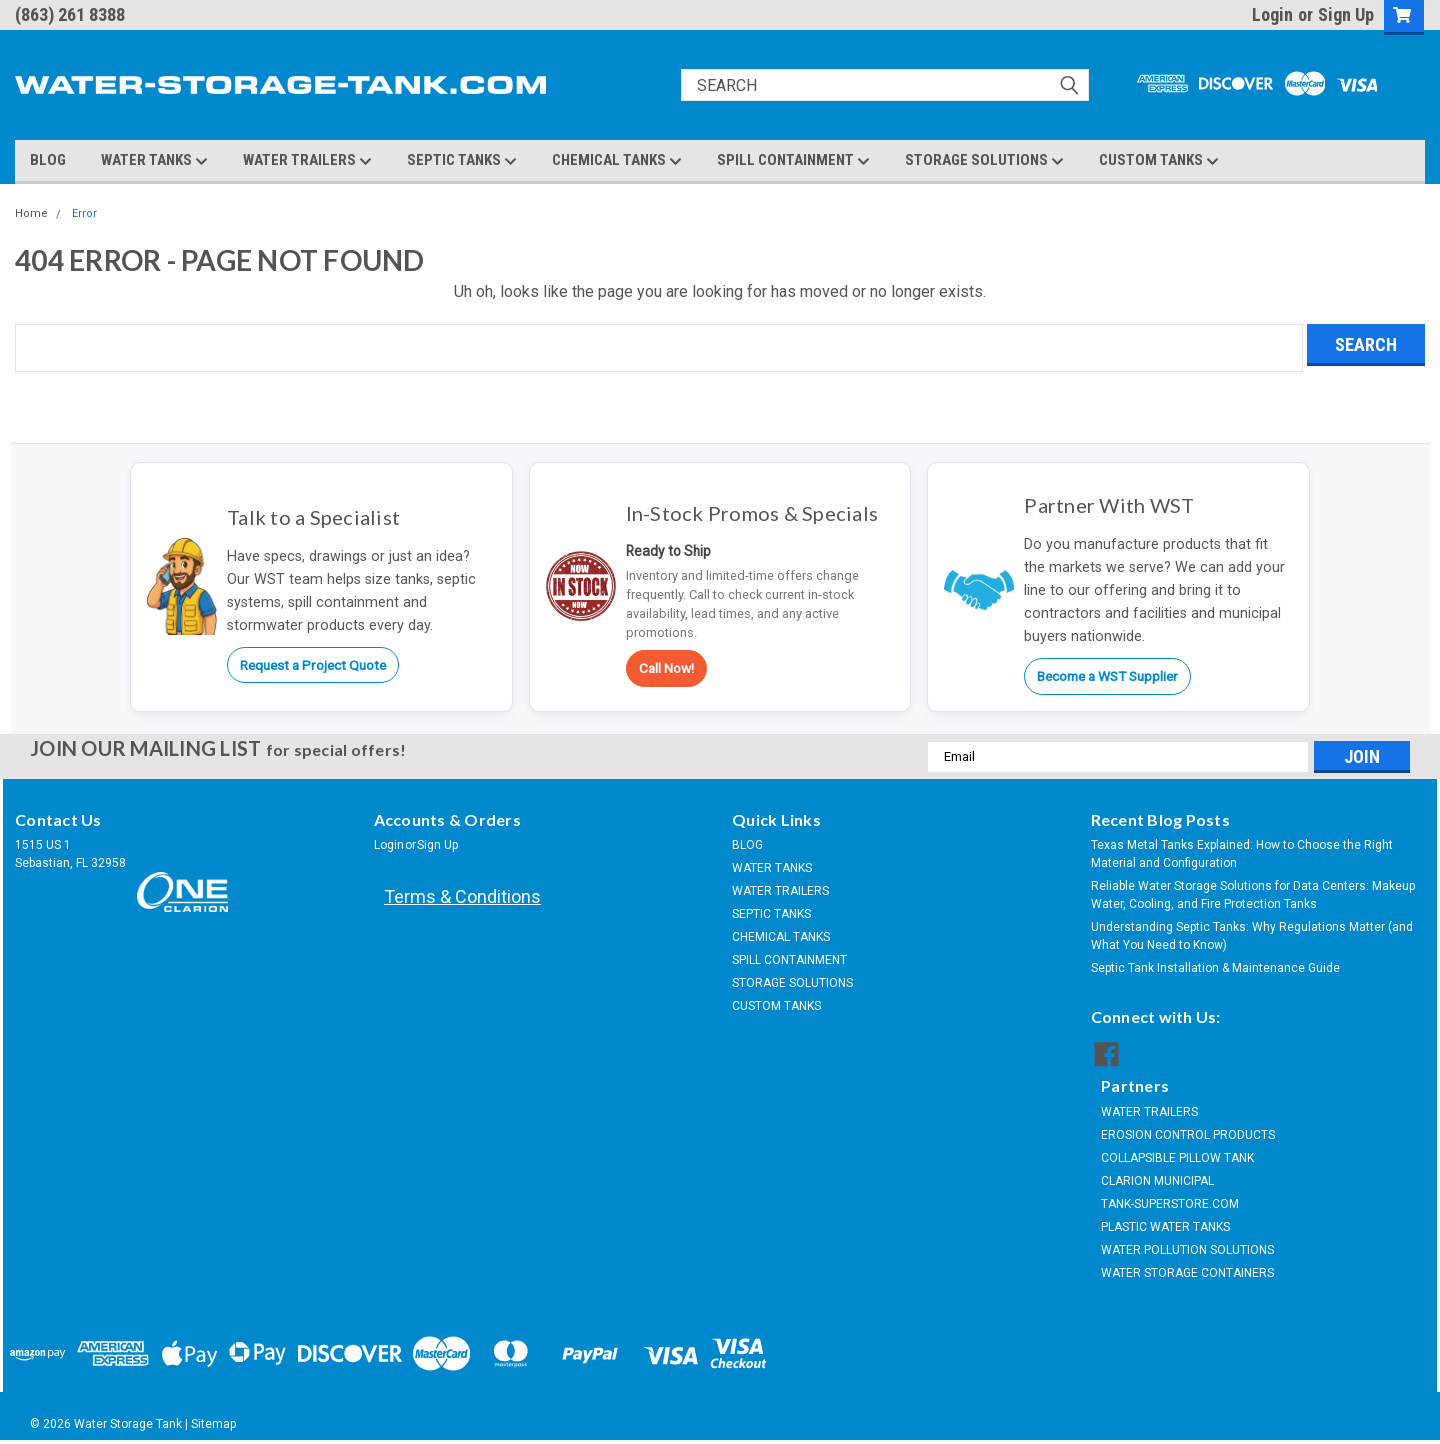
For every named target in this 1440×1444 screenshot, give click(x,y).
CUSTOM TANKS (1159, 161)
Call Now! (666, 668)
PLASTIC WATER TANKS (1165, 1227)
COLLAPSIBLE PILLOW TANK (1177, 1158)
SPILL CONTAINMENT (793, 161)
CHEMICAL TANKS (617, 161)
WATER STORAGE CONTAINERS (1187, 1273)
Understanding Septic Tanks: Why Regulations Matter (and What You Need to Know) (1252, 936)
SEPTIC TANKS (462, 161)
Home (31, 213)
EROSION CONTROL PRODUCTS (1188, 1135)
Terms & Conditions (462, 896)
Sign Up (1346, 14)
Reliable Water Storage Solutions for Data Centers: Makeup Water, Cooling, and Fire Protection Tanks (1253, 895)
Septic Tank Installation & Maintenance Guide (1215, 968)
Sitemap (213, 1424)
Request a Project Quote (313, 665)
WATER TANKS (154, 161)
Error (84, 213)
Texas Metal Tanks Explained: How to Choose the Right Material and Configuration (1242, 854)
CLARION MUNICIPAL (1157, 1181)
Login (1272, 14)
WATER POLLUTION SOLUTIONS (1187, 1250)
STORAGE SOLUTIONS (984, 161)
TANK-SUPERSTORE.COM (1170, 1204)
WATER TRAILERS (307, 161)
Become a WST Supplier (1107, 676)
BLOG (48, 160)
